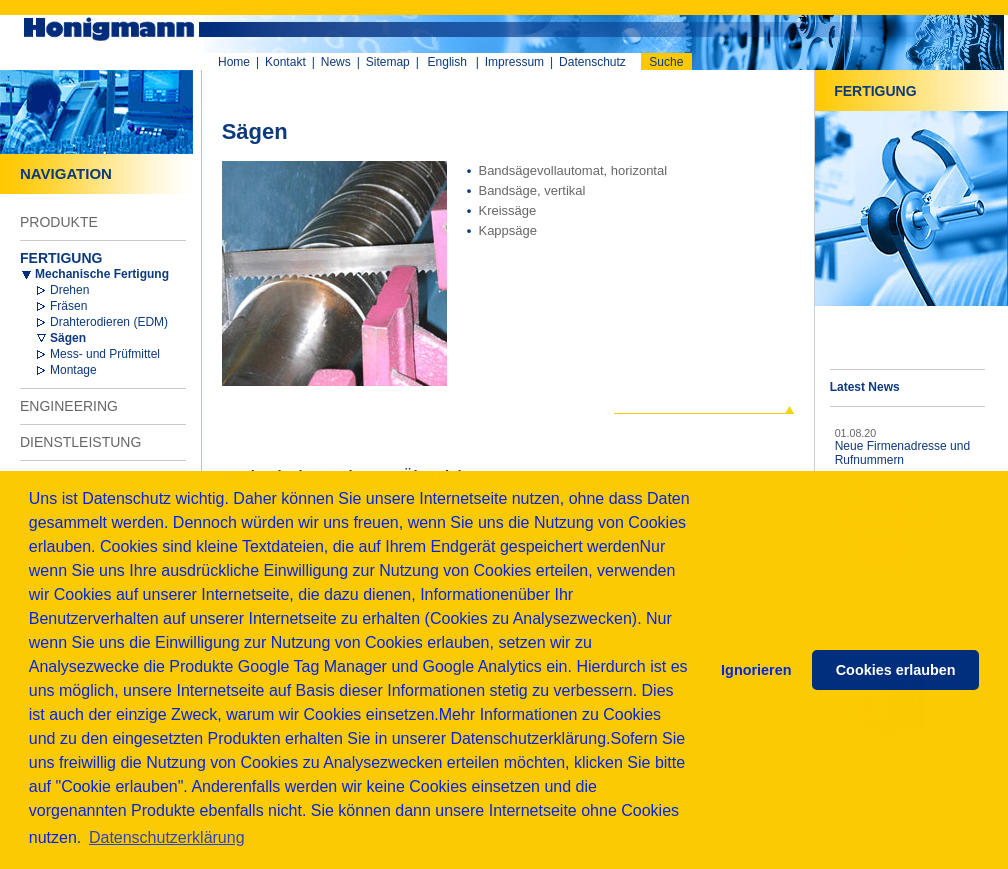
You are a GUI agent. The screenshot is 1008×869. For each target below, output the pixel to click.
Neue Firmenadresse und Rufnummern (902, 453)
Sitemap (388, 62)
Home (234, 62)
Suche (666, 62)
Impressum (514, 62)
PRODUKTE (59, 222)
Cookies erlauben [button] (896, 670)
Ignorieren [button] (756, 670)
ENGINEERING (69, 406)
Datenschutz (592, 62)
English (447, 62)
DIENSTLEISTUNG (80, 442)
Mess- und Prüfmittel (105, 354)
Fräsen (68, 306)
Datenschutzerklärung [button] (167, 837)
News (336, 62)
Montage (73, 370)
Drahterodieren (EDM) (109, 322)
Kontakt (285, 62)
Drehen (69, 290)
